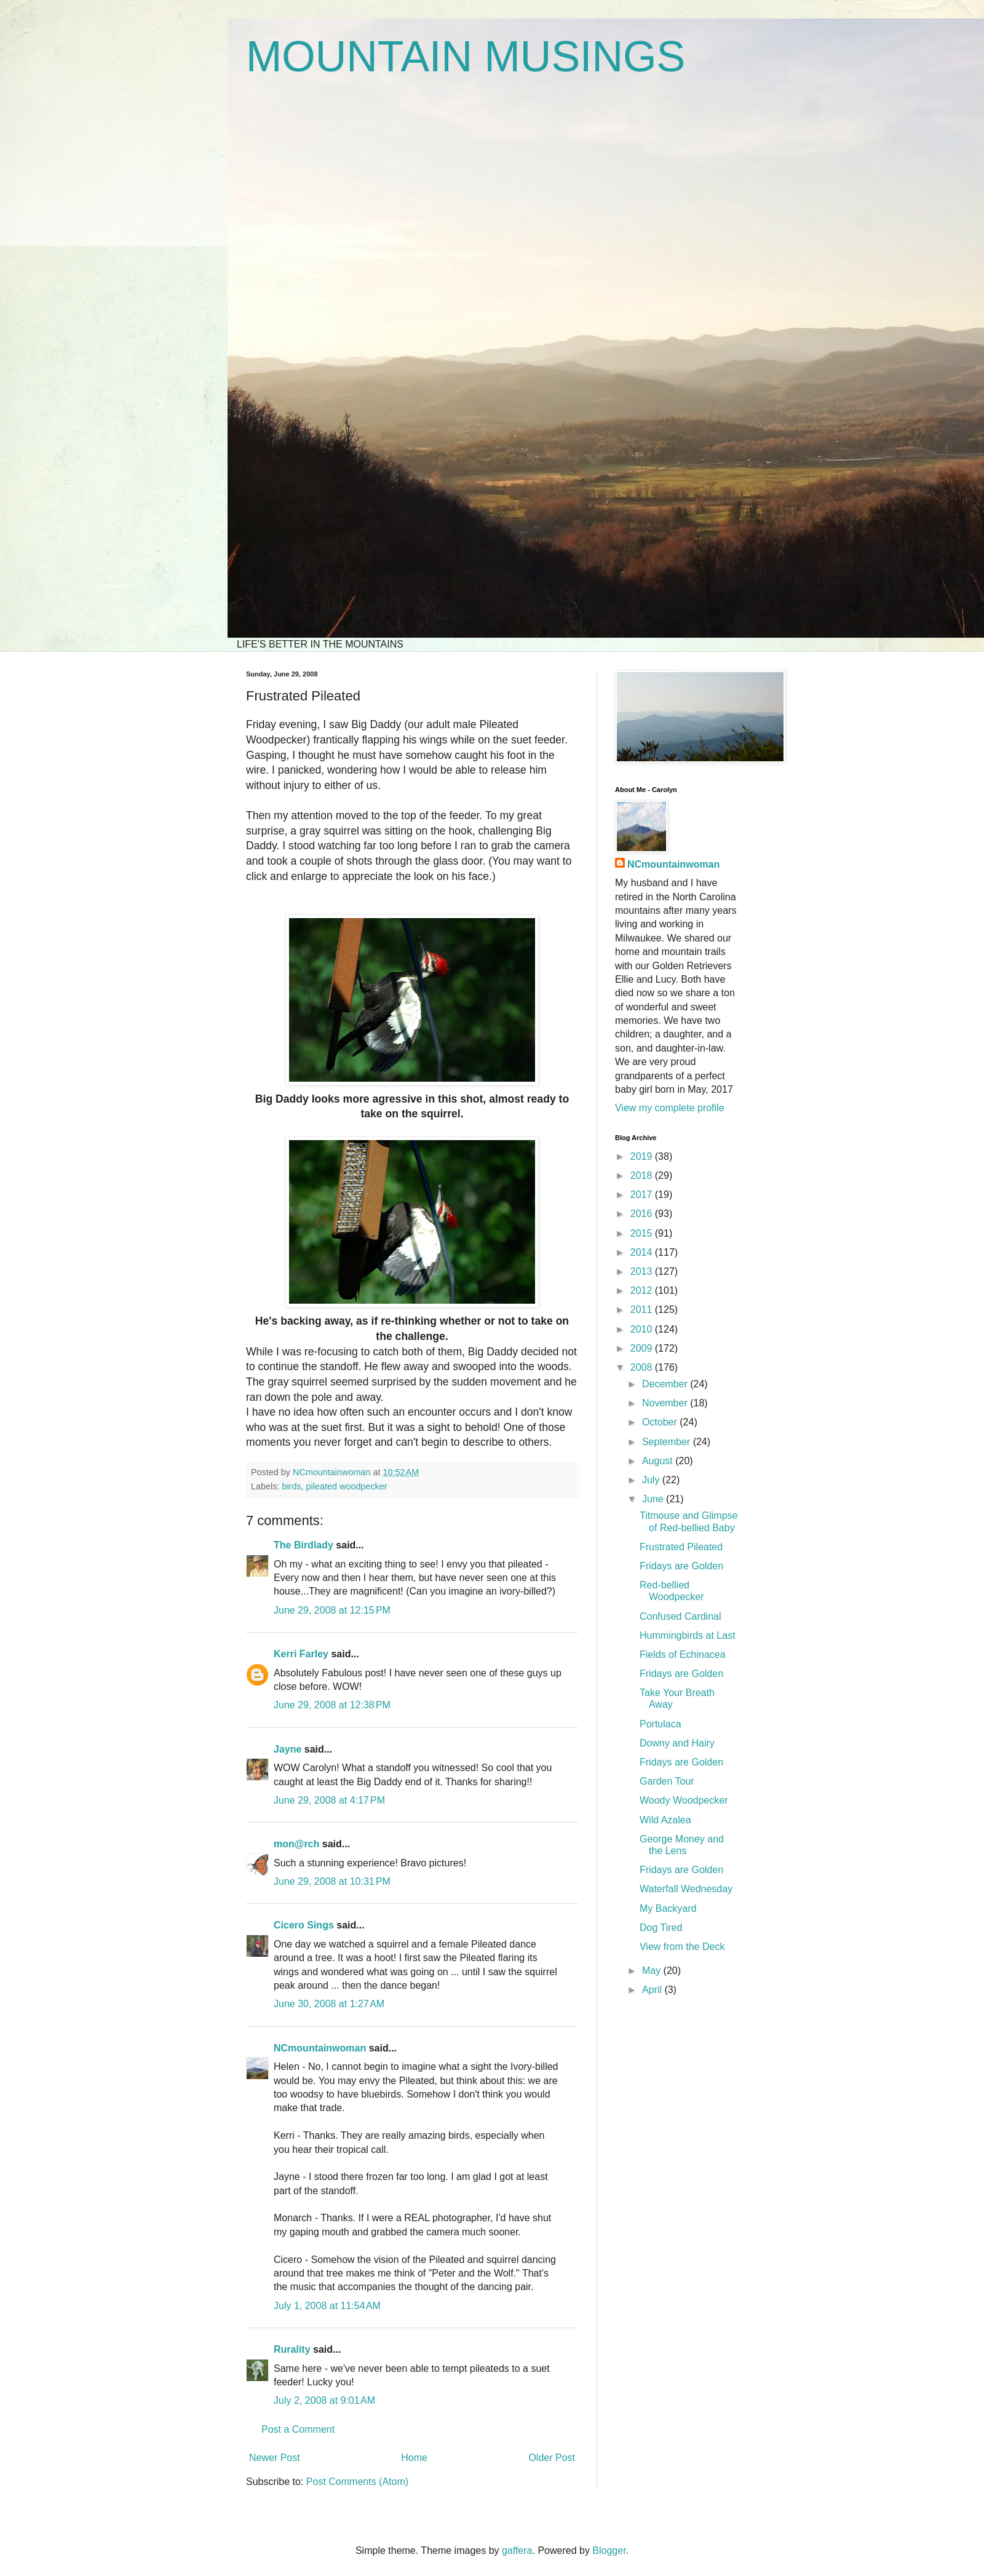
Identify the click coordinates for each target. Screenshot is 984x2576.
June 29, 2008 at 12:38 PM (332, 1705)
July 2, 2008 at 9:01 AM (324, 2400)
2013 (642, 1271)
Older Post (551, 2457)
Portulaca (660, 1724)
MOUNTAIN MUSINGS (465, 57)
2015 (642, 1233)
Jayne (287, 1749)
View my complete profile (669, 1108)
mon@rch (296, 1844)
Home (414, 2457)
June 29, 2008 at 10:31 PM (332, 1881)
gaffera (517, 2550)
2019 (642, 1156)
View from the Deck (682, 1946)
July (652, 1480)
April (653, 1989)
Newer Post (274, 2457)
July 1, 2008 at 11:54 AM (327, 2306)
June (654, 1499)
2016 (642, 1213)
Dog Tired (661, 1927)
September (667, 1442)
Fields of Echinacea (683, 1654)
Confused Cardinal (680, 1616)
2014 (642, 1252)
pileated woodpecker (346, 1486)
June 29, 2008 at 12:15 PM (332, 1610)
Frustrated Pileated (681, 1547)
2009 (642, 1348)
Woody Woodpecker (684, 1800)
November (666, 1403)
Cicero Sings (304, 1925)
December (666, 1384)
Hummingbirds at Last (688, 1635)
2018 (642, 1175)
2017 (642, 1194)
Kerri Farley (301, 1654)
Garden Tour (667, 1781)
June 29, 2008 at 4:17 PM (329, 1800)
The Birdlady (303, 1545)
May (653, 1970)
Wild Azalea (665, 1820)
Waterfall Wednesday (686, 1889)
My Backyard (668, 1908)
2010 (642, 1329)
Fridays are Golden (681, 1566)
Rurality (292, 2349)
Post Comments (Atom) (357, 2481)
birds (291, 1486)
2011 (642, 1309)
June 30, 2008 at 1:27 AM (329, 2004)
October (661, 1422)
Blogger (608, 2550)
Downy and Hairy (677, 1743)
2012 (642, 1290)
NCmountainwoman (320, 2048)
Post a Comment (298, 2429)
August (658, 1461)
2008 (642, 1367)
